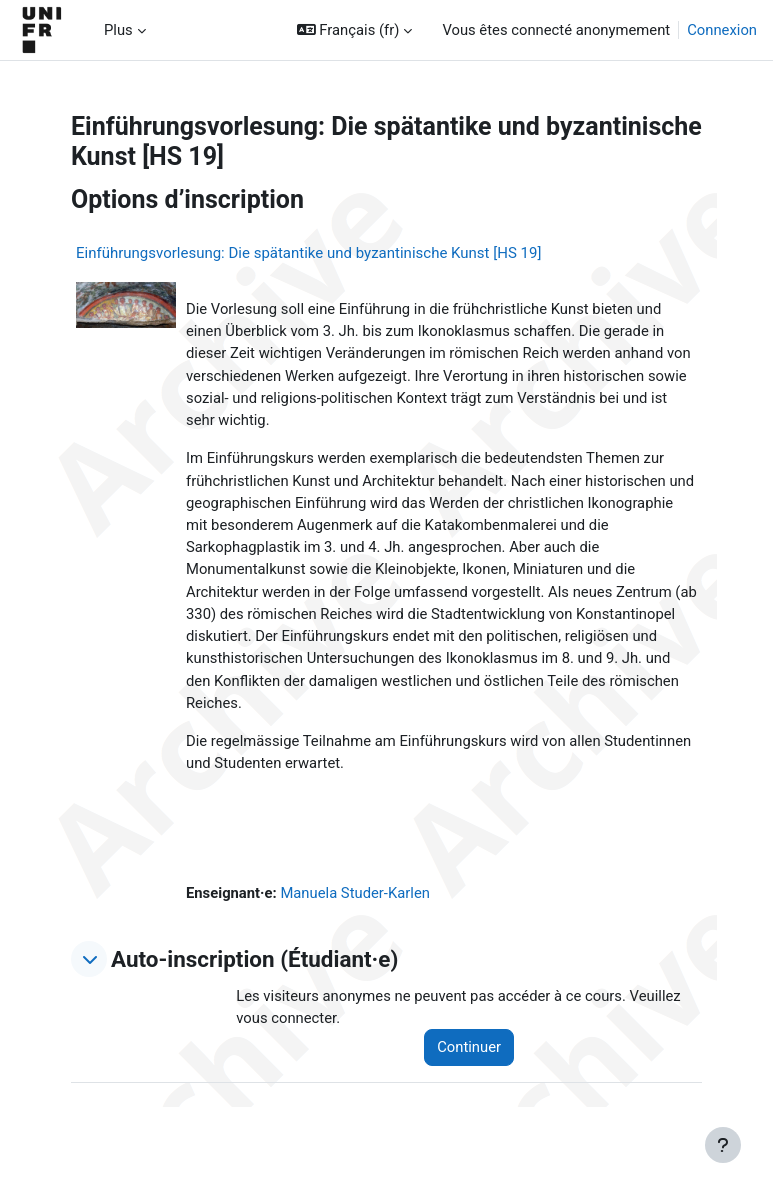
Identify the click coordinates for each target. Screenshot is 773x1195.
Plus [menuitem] (118, 30)
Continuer (469, 1047)
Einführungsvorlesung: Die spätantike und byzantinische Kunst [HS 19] (308, 253)
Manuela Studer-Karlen (355, 893)
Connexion (722, 30)
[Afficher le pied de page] (723, 1145)
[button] (355, 30)
